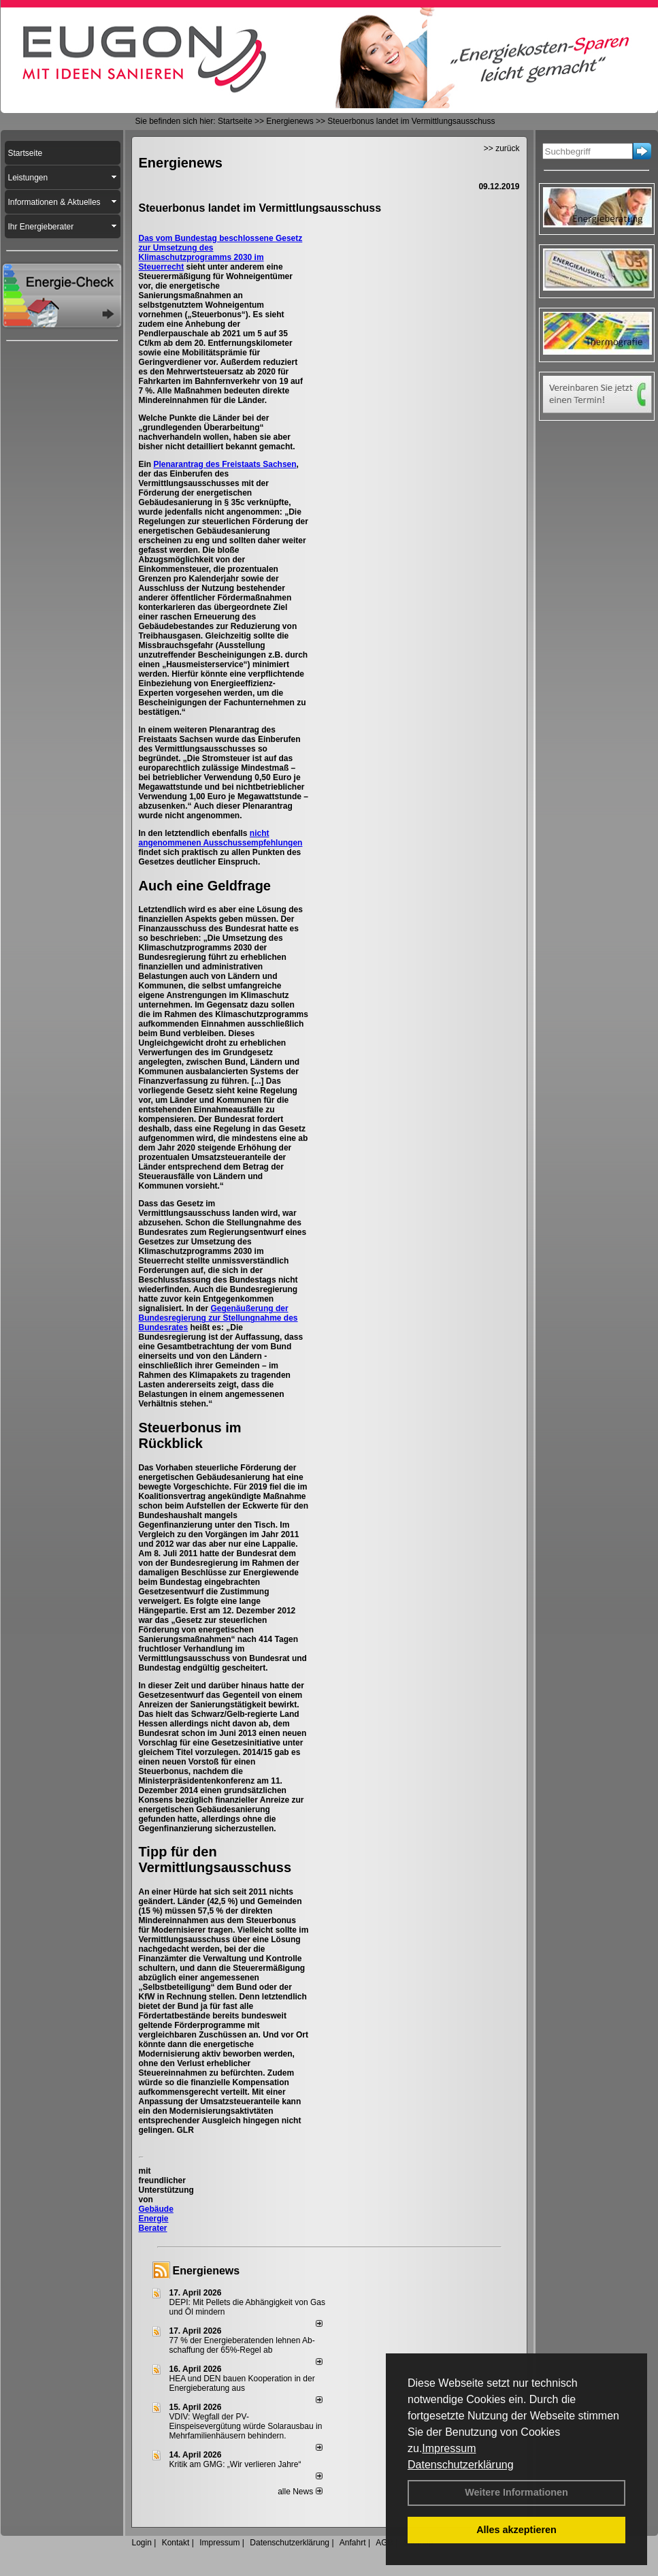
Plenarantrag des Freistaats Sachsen (225, 464)
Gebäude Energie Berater (156, 2218)
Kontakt (176, 2542)
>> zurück (502, 148)
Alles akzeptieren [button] (516, 2529)
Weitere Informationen (516, 2492)
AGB (384, 2542)
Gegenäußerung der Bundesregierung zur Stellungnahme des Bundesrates (218, 1318)
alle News (300, 2491)
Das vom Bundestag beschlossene (207, 238)
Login (142, 2542)
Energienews (206, 2270)
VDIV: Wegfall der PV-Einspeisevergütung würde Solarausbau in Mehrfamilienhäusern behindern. (246, 2426)
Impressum (449, 2448)
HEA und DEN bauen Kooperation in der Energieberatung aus (242, 2383)
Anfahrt (353, 2542)
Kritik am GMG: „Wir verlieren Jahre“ (235, 2464)
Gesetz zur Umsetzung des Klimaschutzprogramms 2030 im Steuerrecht (221, 253)
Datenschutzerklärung (461, 2464)
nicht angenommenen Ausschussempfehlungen (221, 838)
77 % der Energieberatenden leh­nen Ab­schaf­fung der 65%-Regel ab (242, 2345)
